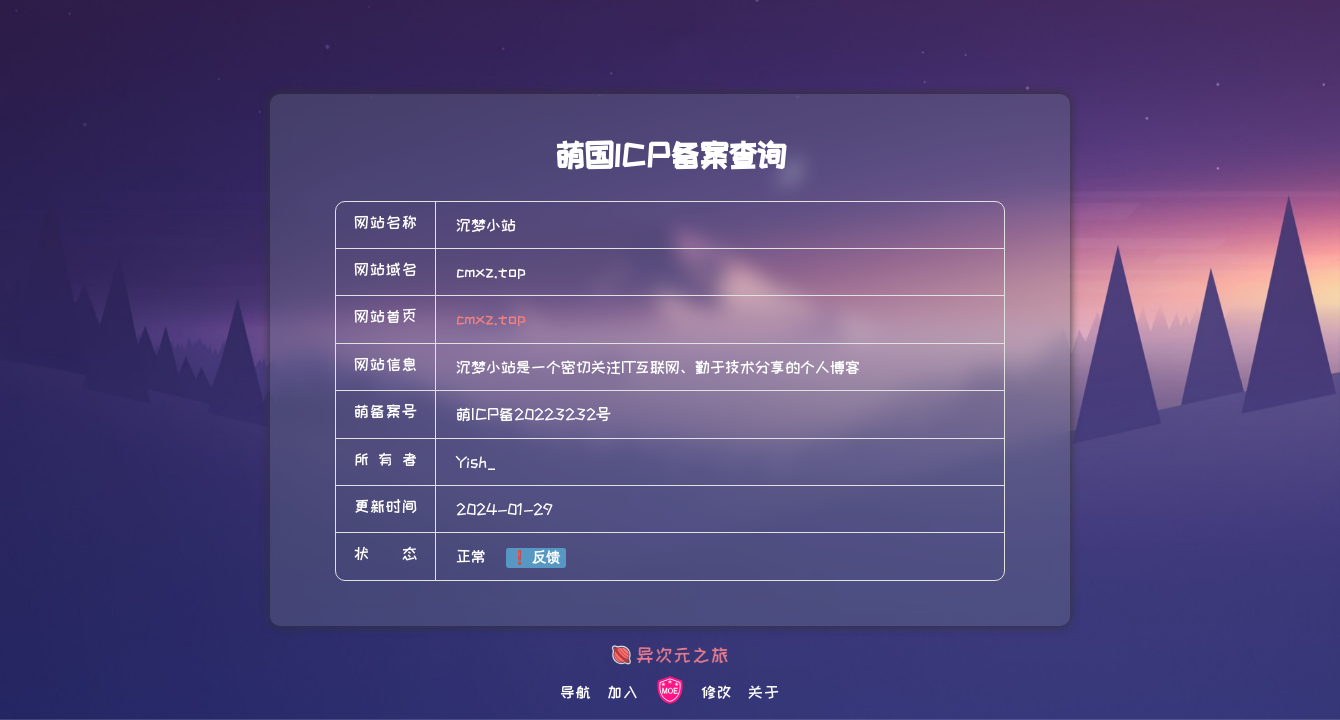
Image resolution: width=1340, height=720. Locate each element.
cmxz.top (491, 319)
